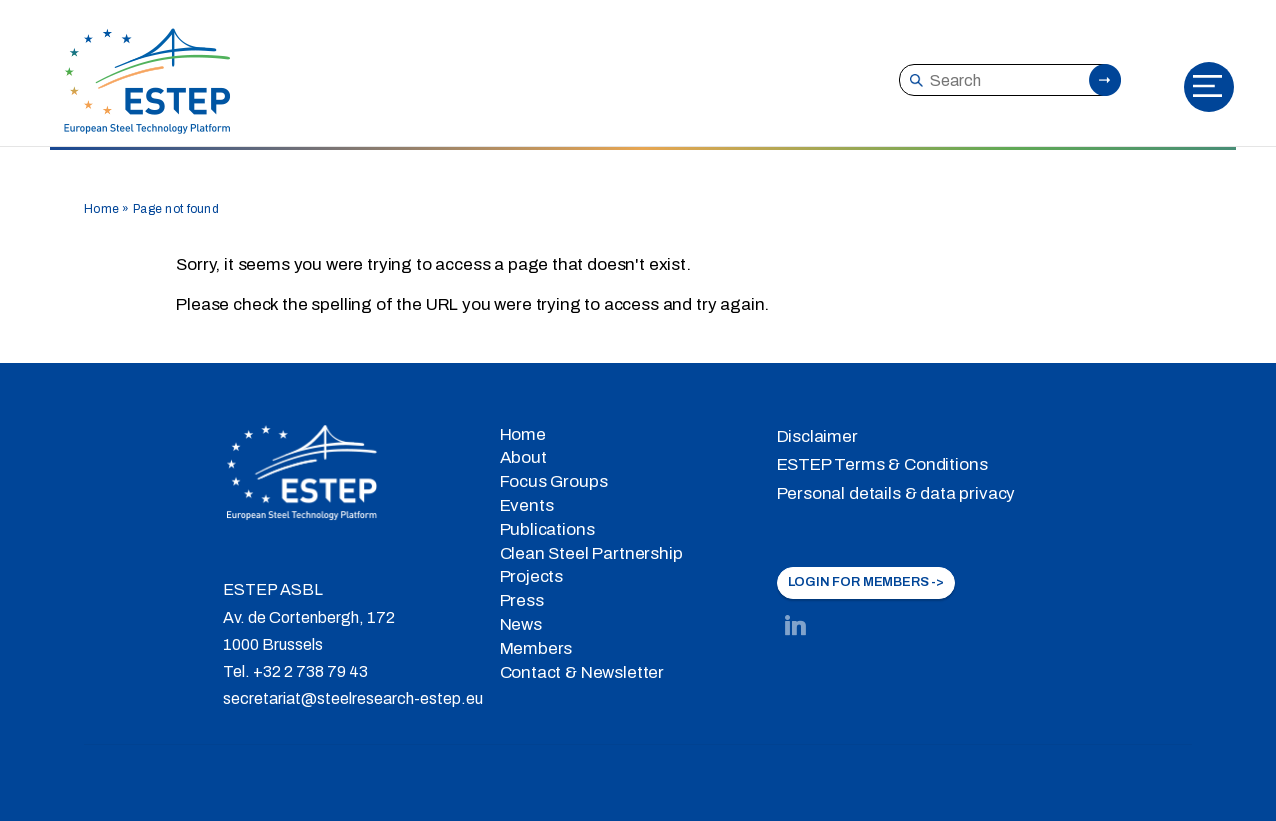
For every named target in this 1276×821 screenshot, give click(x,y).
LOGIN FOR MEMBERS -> (866, 582)
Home (101, 209)
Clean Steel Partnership (591, 553)
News (521, 624)
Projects (532, 576)
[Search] (1009, 80)
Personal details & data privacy (896, 493)
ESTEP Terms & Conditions (882, 464)
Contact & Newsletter (582, 672)
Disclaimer (817, 436)
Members (536, 648)
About (523, 457)
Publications (547, 529)
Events (527, 505)
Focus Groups (554, 481)
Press (522, 600)
